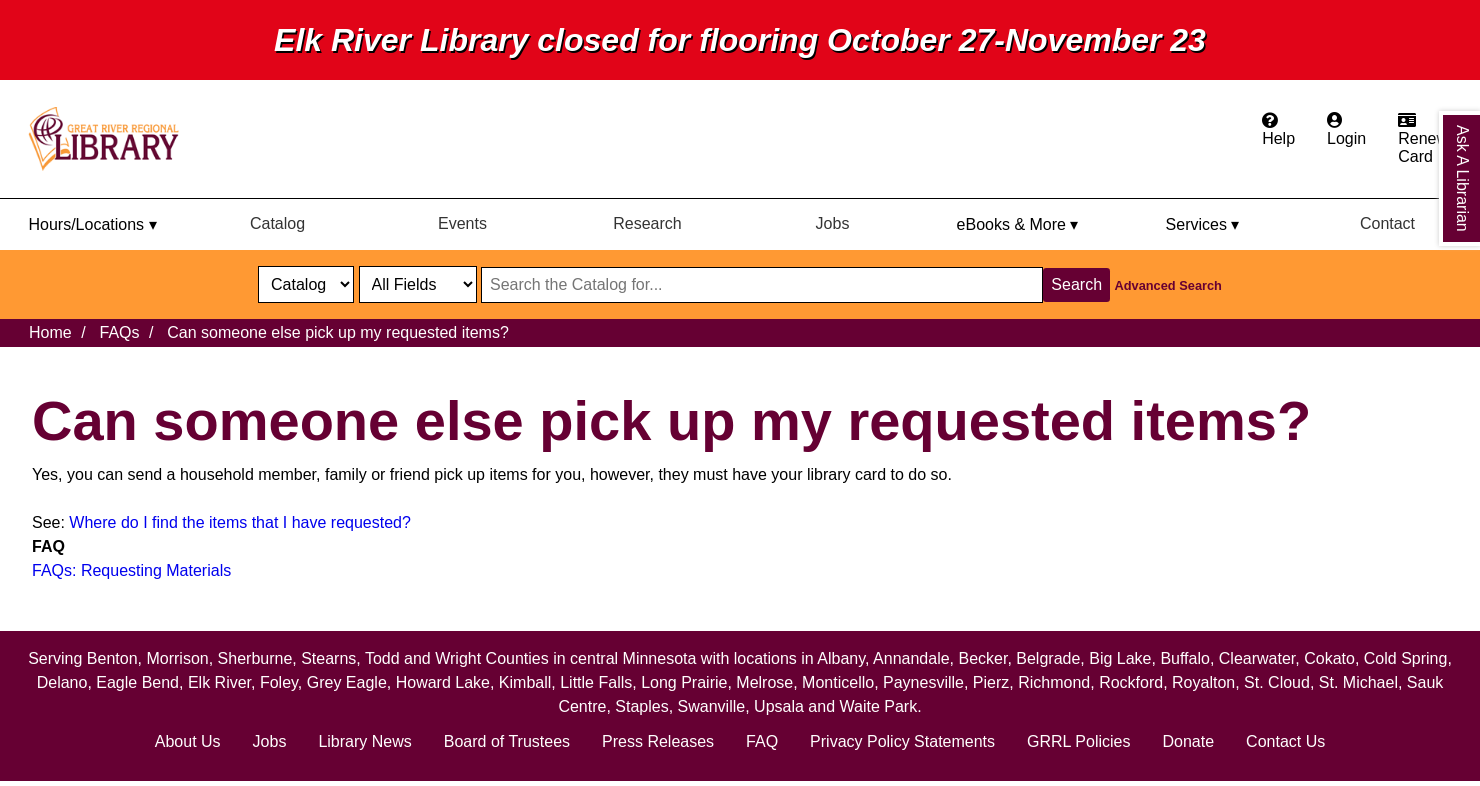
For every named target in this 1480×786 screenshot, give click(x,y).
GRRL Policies (1078, 741)
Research (647, 223)
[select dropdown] (306, 284)
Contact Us (1285, 741)
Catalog (277, 223)
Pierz (991, 682)
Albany (841, 658)
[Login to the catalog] (1346, 130)
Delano (62, 682)
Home (50, 332)
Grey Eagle (347, 682)
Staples (641, 706)
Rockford (1131, 682)
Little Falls (596, 682)
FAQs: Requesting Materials (131, 570)
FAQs (119, 332)
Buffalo (1185, 658)
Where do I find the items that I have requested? (240, 522)
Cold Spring (1406, 658)
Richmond (1054, 682)
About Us (188, 741)
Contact (1387, 223)
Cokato (1329, 658)
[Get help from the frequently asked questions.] (1278, 130)
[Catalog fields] (418, 284)
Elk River (219, 682)
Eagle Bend (137, 682)
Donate (1188, 741)
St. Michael (1358, 682)
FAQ (762, 741)
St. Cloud (1277, 682)
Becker (982, 658)
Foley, (283, 682)
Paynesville (923, 682)
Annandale (911, 658)
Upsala (779, 706)
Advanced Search (1168, 285)
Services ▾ (1203, 224)
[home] (113, 139)
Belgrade (1048, 658)
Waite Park (878, 706)
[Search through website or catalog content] (762, 285)
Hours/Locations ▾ (92, 224)
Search (1076, 284)
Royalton (1203, 682)
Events (462, 223)
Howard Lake (443, 682)
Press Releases (658, 741)
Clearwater (1257, 658)
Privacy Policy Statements (902, 741)
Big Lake (1120, 658)
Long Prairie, (688, 682)
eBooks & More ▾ (1018, 224)
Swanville (712, 706)
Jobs (833, 223)
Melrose (764, 682)
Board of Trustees (507, 741)
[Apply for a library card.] (1423, 139)
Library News (364, 741)
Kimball (525, 682)
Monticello (838, 682)
